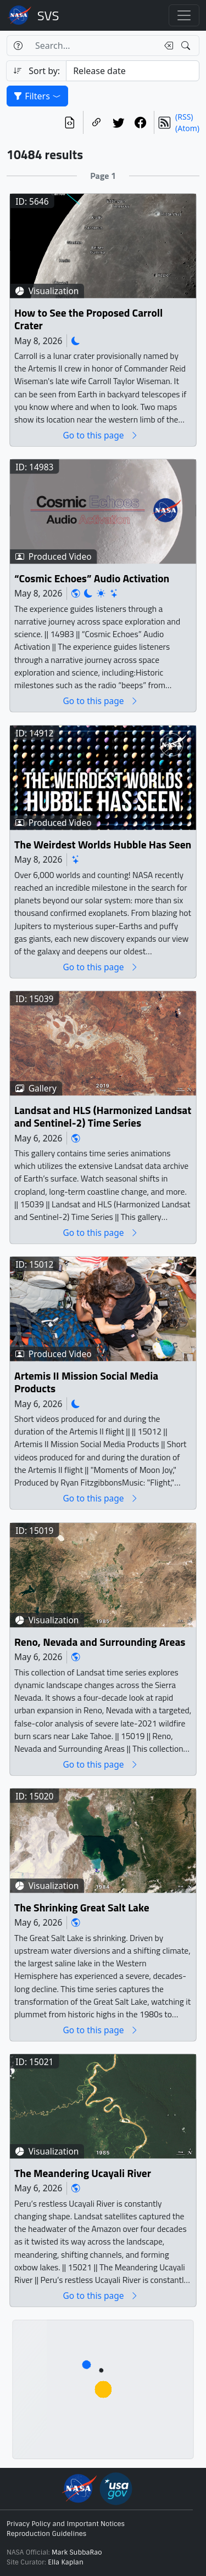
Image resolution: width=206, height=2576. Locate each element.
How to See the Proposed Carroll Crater (88, 320)
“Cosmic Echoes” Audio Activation (91, 578)
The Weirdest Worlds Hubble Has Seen (102, 845)
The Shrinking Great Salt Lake (81, 1908)
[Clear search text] (166, 45)
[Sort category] (132, 70)
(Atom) (187, 128)
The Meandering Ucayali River (82, 2173)
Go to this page (100, 435)
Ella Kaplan (65, 2562)
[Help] (18, 45)
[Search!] (187, 45)
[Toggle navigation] (184, 15)
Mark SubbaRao (77, 2552)
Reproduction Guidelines (46, 2533)
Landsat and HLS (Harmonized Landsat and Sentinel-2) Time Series (102, 1117)
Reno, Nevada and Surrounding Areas (100, 1642)
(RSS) (184, 116)
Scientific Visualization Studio (48, 15)
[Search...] (93, 45)
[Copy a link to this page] (96, 122)
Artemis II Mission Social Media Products (86, 1383)
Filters (37, 96)
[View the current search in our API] (70, 122)
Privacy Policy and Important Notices (66, 2523)
